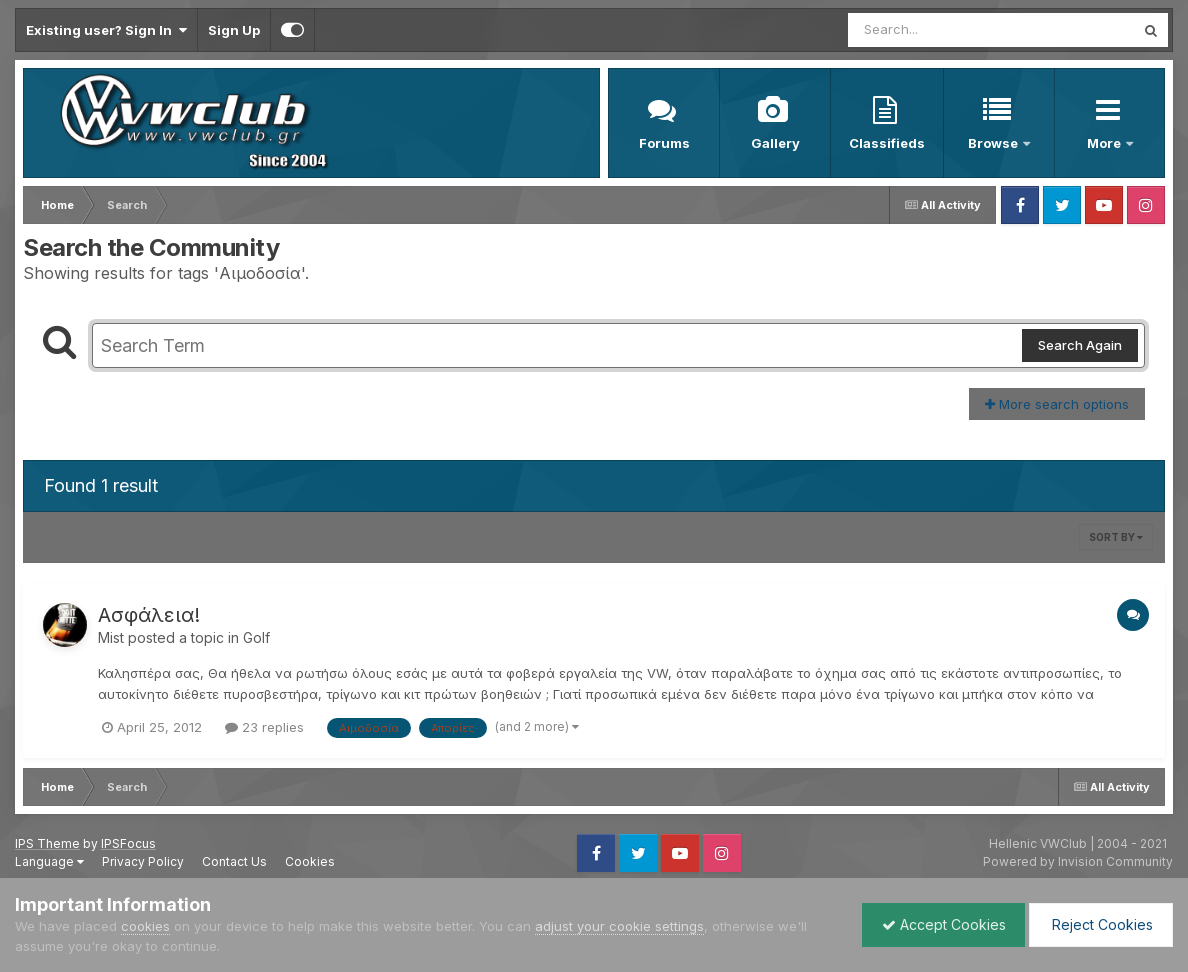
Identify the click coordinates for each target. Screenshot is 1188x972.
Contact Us (234, 861)
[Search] (936, 30)
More (1105, 143)
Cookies (310, 861)
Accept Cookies (939, 924)
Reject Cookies (1099, 924)
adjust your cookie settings (619, 926)
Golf (256, 637)
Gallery (775, 143)
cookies (145, 926)
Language (49, 861)
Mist (111, 637)
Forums (664, 143)
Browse (994, 143)
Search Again (1080, 345)
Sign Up (234, 30)
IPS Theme (47, 843)
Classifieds (887, 143)
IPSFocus (128, 843)
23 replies (264, 727)
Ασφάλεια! (149, 615)
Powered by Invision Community (1078, 861)
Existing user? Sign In (106, 30)
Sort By (1116, 537)
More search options (1057, 404)
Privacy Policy (143, 861)
